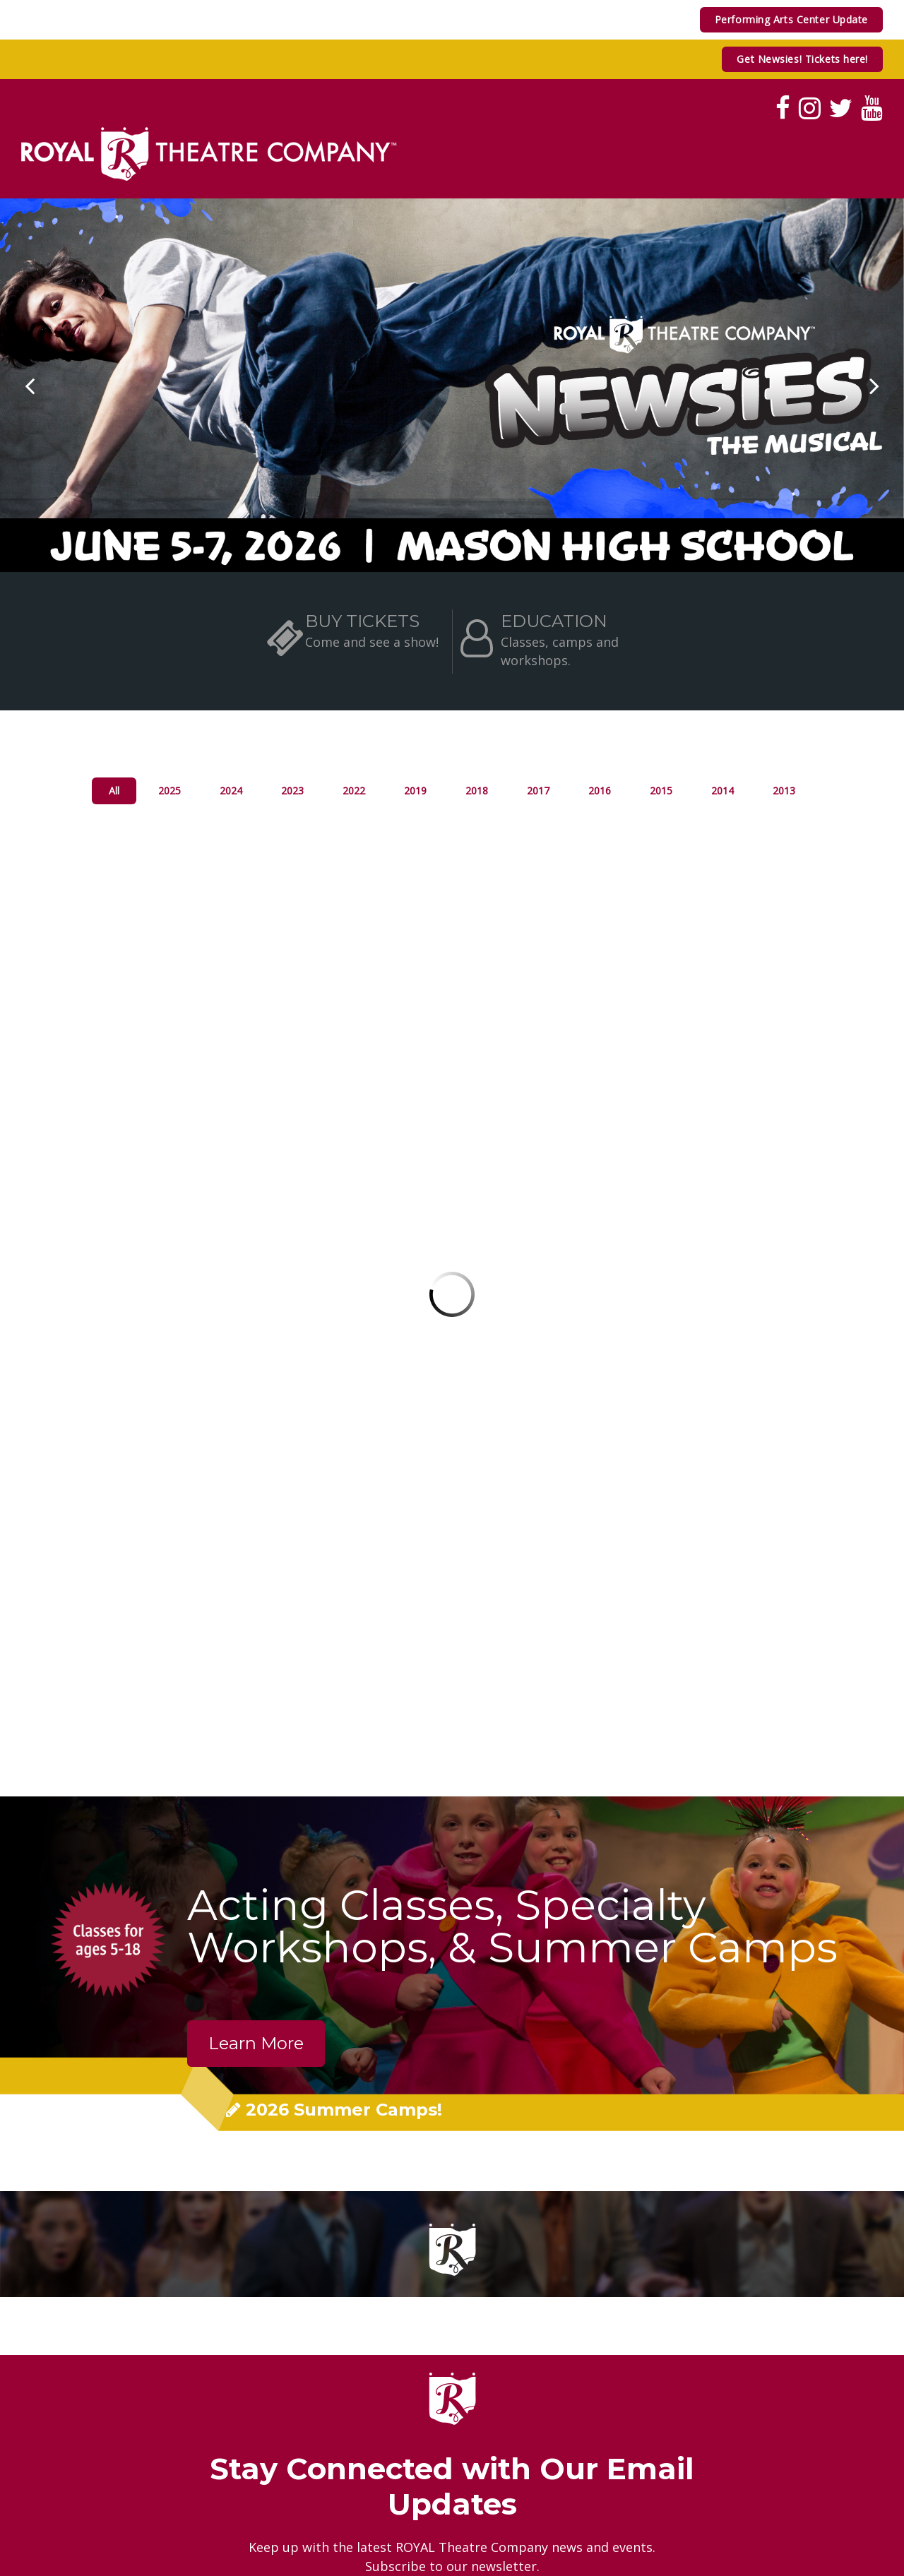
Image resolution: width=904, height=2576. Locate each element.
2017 (538, 790)
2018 (476, 790)
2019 (415, 790)
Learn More (256, 2043)
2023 (292, 790)
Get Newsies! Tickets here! (802, 59)
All (114, 790)
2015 (661, 790)
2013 (784, 790)
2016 (599, 790)
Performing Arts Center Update (791, 19)
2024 (231, 790)
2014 (722, 790)
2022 (354, 790)
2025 (169, 790)
